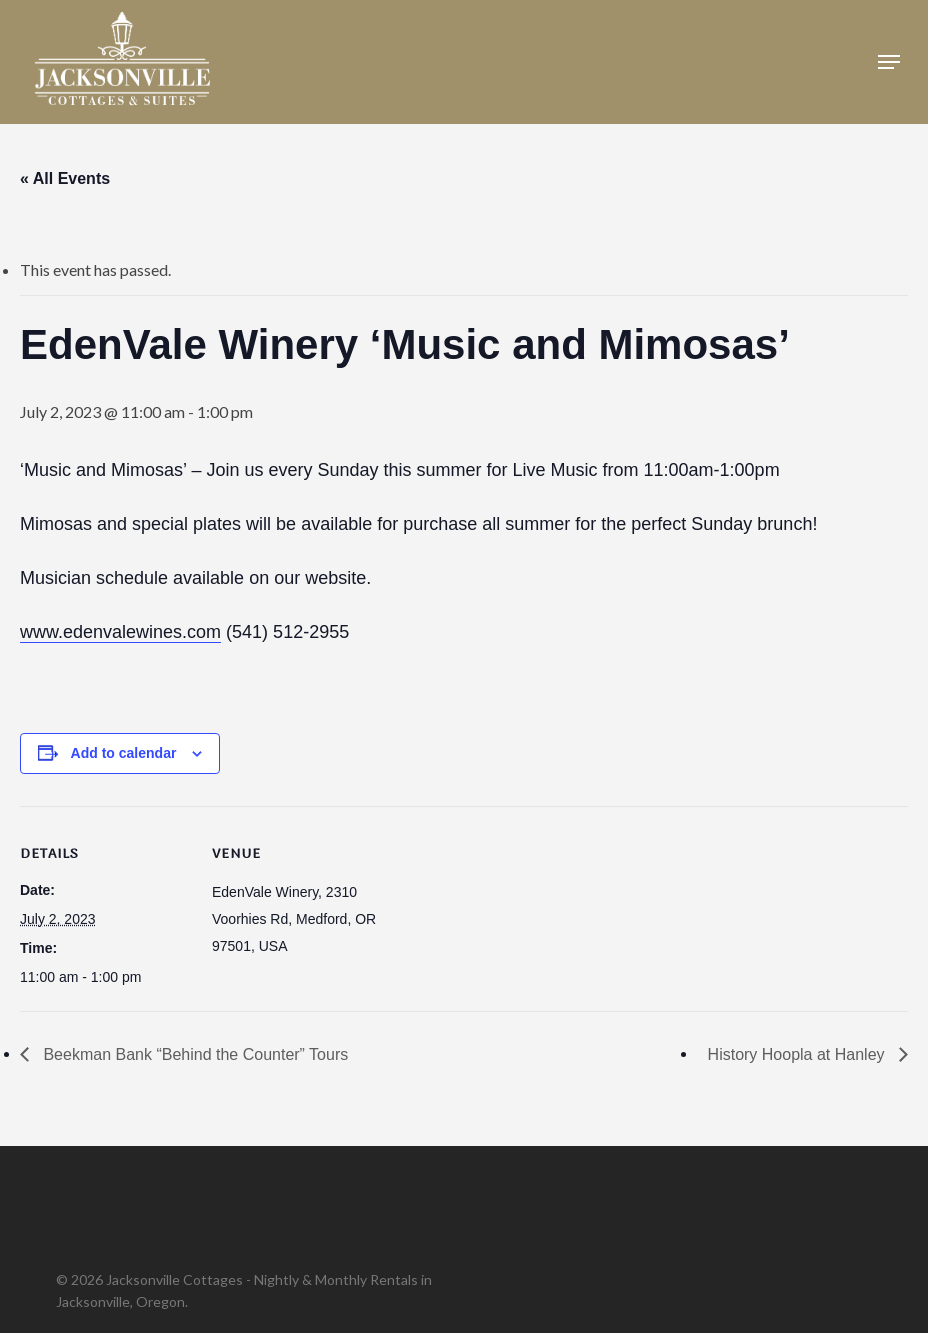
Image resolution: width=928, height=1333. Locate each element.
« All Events (65, 178)
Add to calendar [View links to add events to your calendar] (124, 753)
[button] (889, 62)
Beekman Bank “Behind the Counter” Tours (193, 1054)
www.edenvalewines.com (120, 632)
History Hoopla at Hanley (798, 1054)
